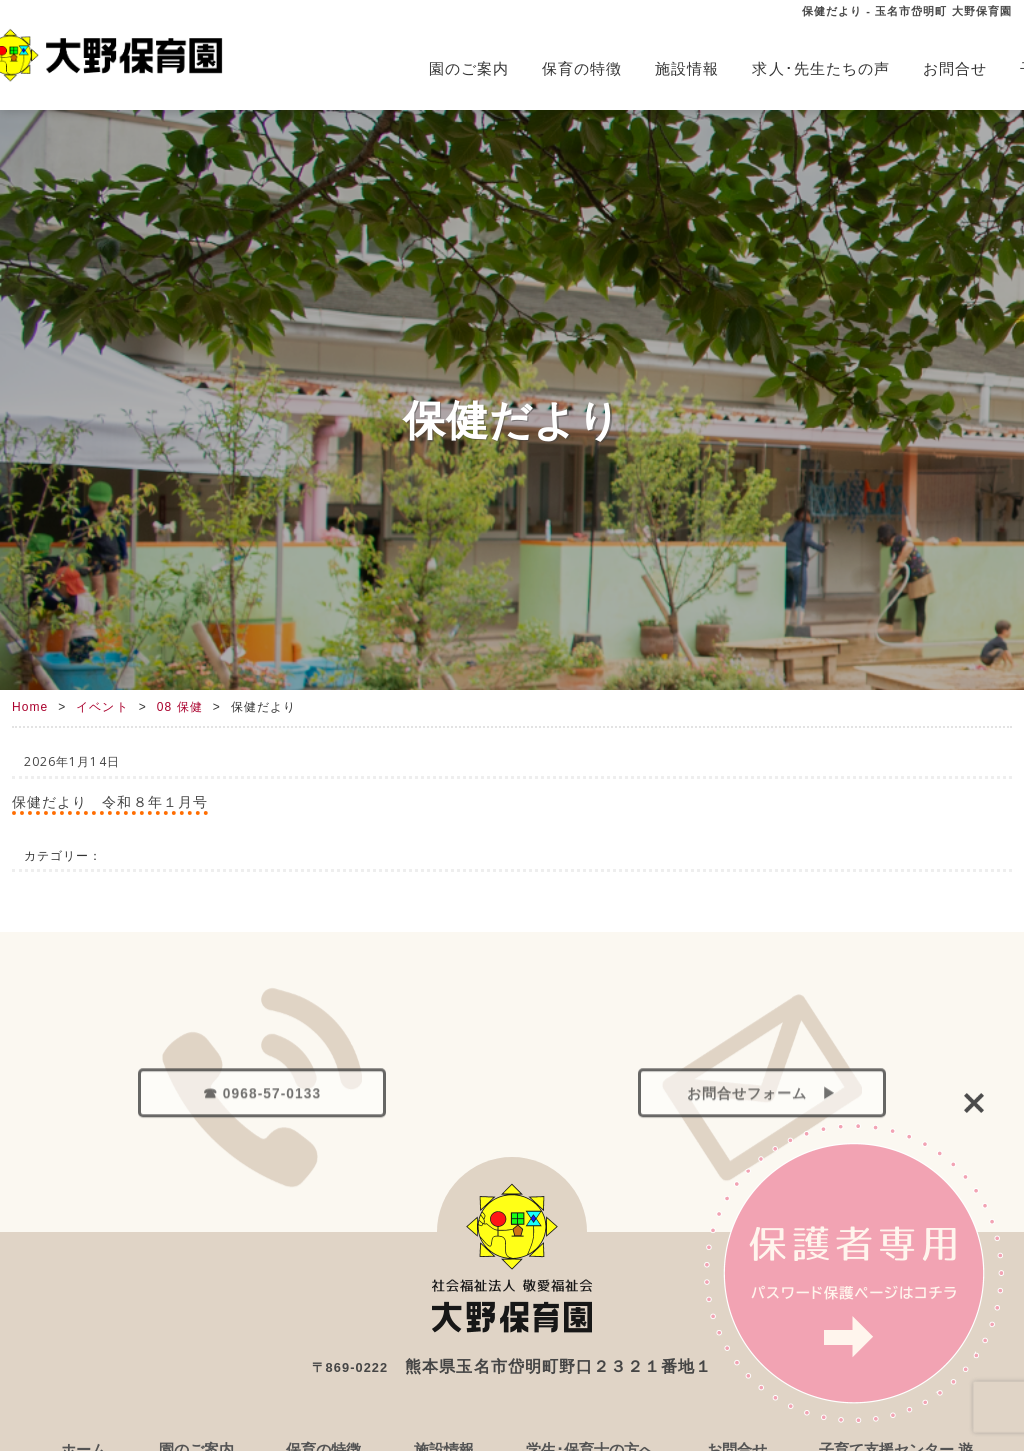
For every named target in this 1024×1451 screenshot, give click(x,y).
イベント (102, 707)
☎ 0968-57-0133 (262, 1134)
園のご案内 (469, 68)
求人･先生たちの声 (821, 68)
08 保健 (180, 707)
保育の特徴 (582, 68)
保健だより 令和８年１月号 (110, 801)
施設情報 (687, 68)
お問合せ (955, 68)
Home (30, 707)
